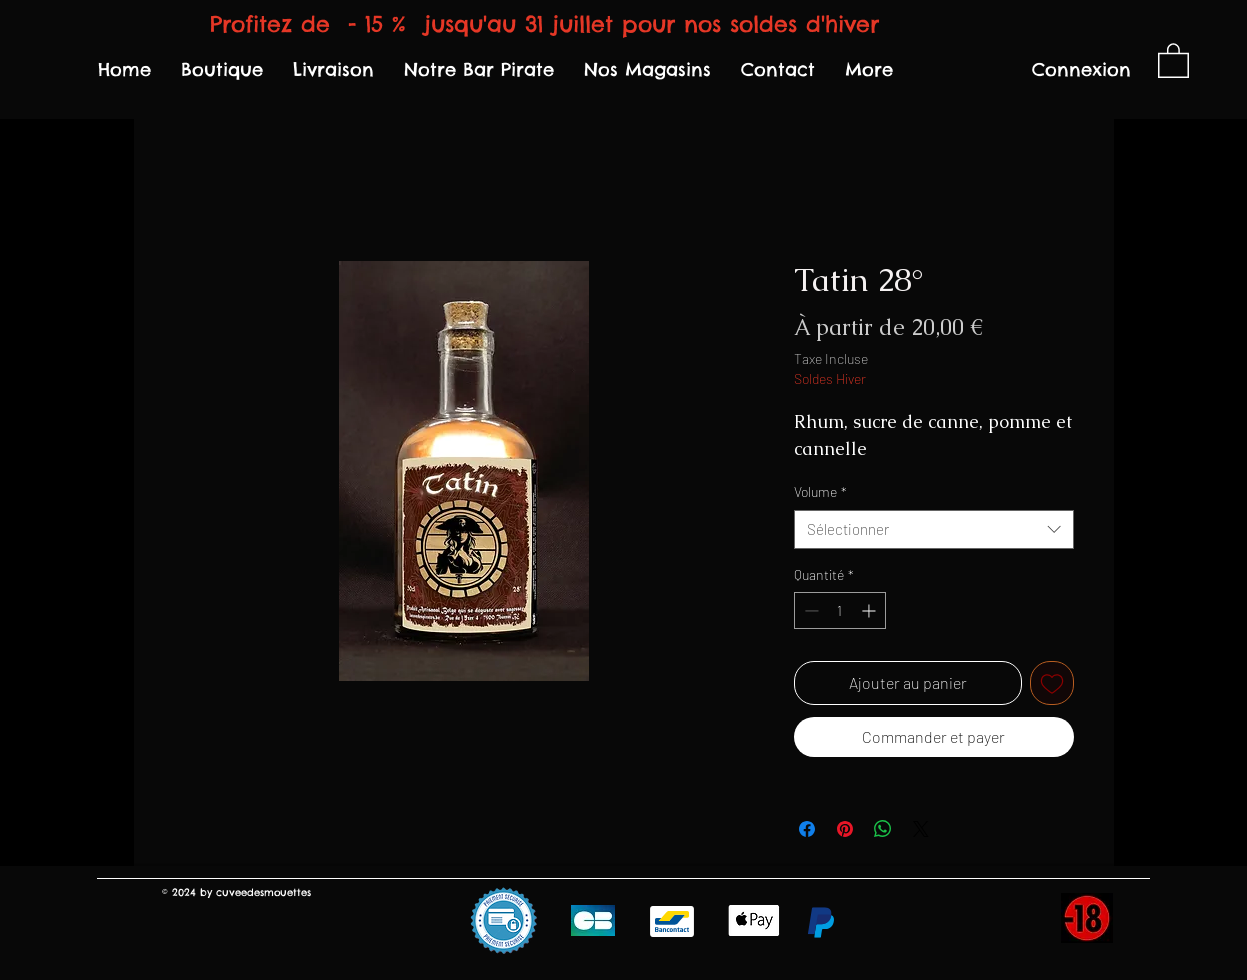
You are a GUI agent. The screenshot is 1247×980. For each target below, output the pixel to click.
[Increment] (870, 610)
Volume (820, 491)
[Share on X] (921, 829)
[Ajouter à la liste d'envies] (1052, 683)
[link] (1173, 59)
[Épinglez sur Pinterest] (845, 829)
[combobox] (934, 529)
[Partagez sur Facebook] (807, 829)
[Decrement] (809, 610)
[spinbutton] (840, 610)
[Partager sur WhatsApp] (883, 829)
